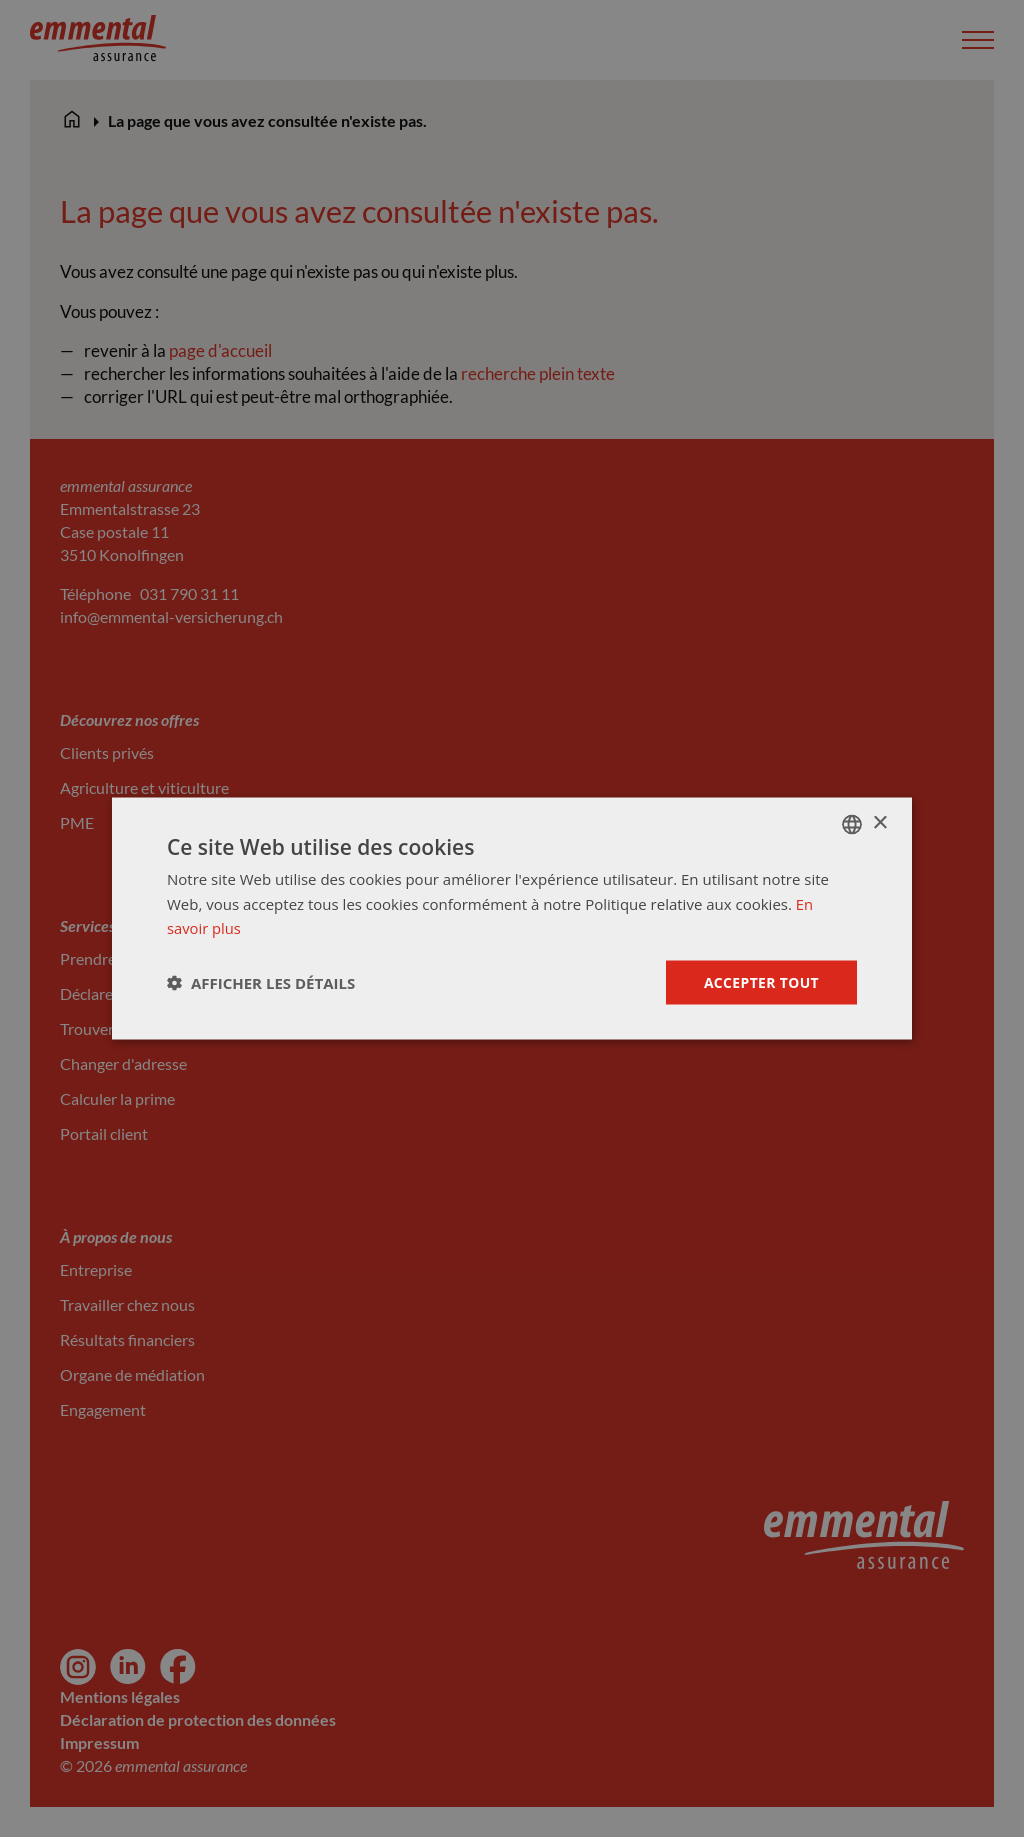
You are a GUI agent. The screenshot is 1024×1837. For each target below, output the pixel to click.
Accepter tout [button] (761, 981)
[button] (261, 983)
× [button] (879, 822)
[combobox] (852, 824)
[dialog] (512, 918)
